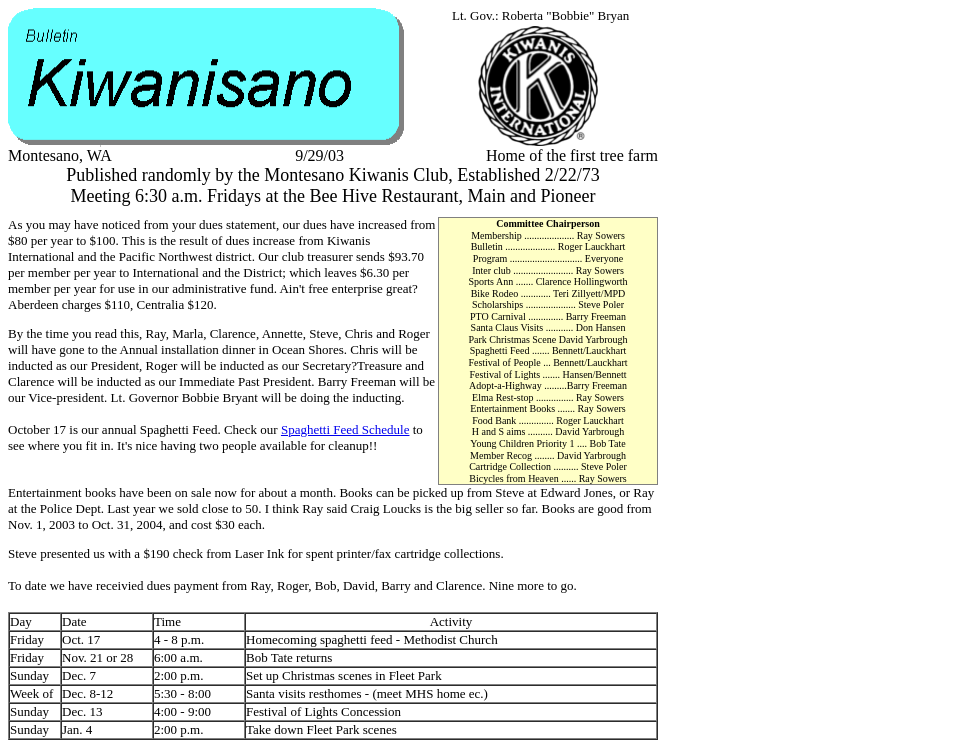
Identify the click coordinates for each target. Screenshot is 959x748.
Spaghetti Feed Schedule (345, 429)
